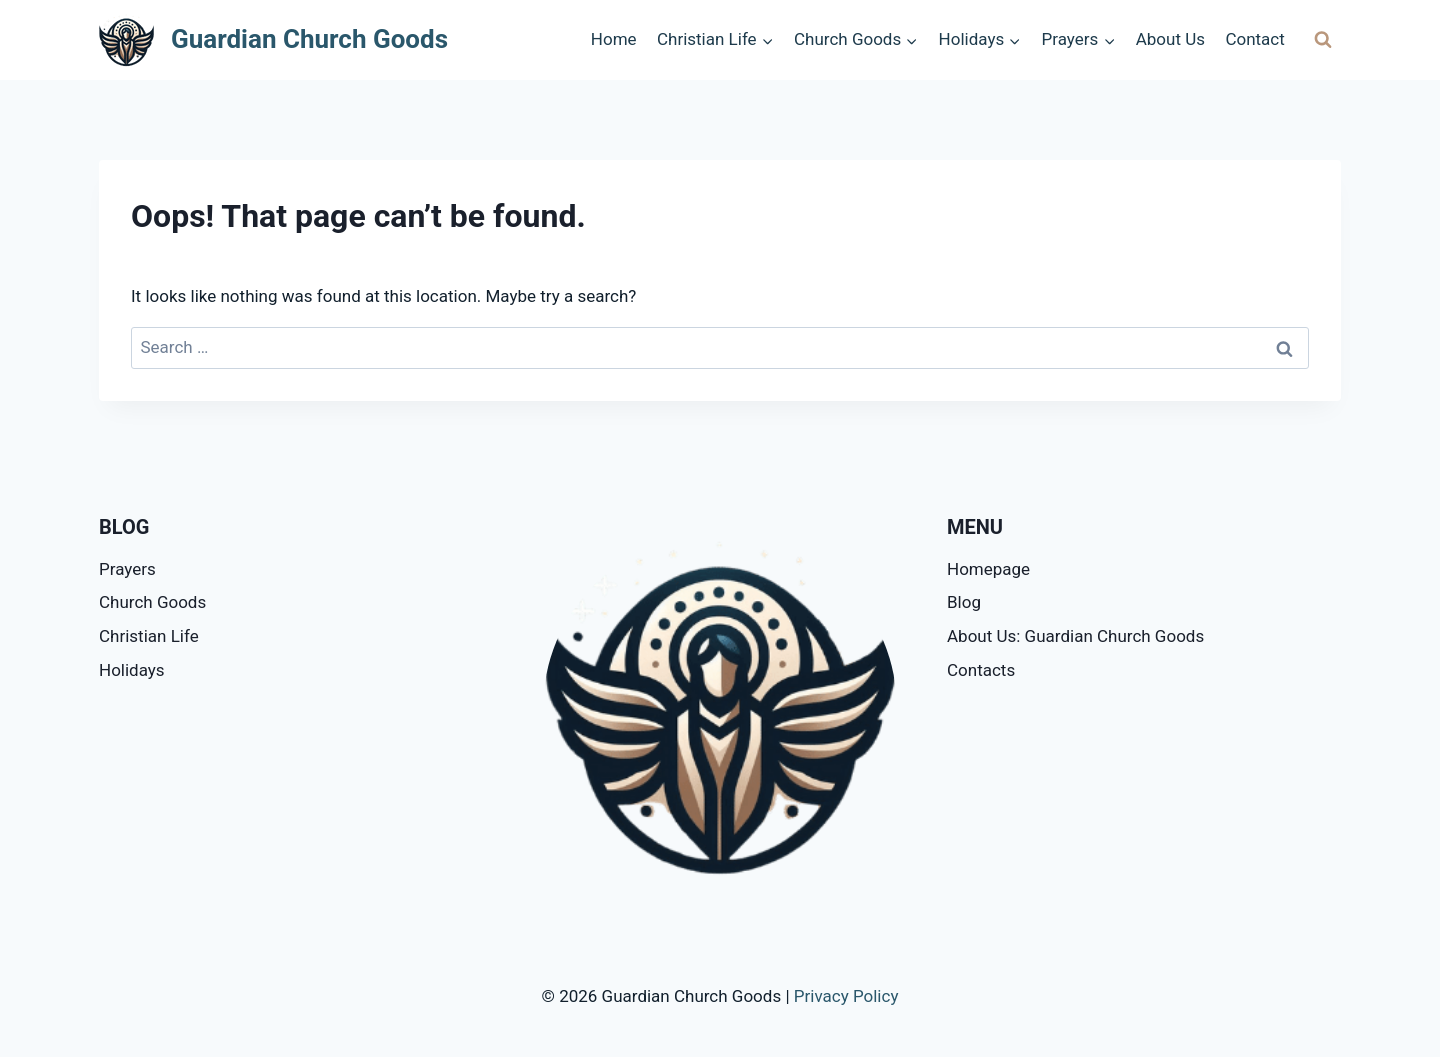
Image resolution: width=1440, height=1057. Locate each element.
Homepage (988, 569)
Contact (1254, 39)
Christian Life (149, 636)
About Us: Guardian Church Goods (1075, 636)
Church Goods (152, 602)
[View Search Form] (1323, 40)
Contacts (981, 670)
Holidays (132, 670)
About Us (1170, 39)
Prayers (127, 569)
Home (614, 39)
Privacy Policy (846, 996)
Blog (964, 602)
